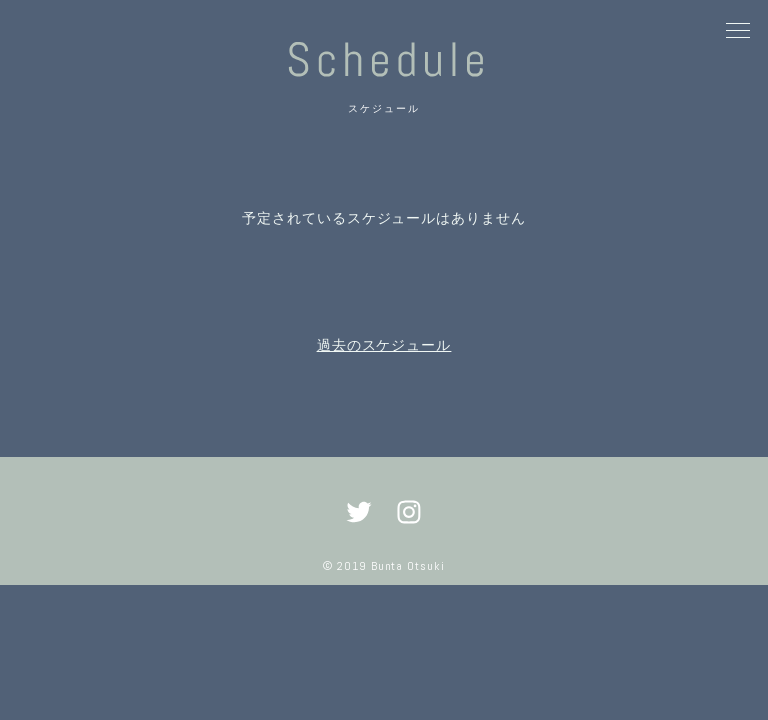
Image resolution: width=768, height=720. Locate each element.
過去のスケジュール (384, 345)
